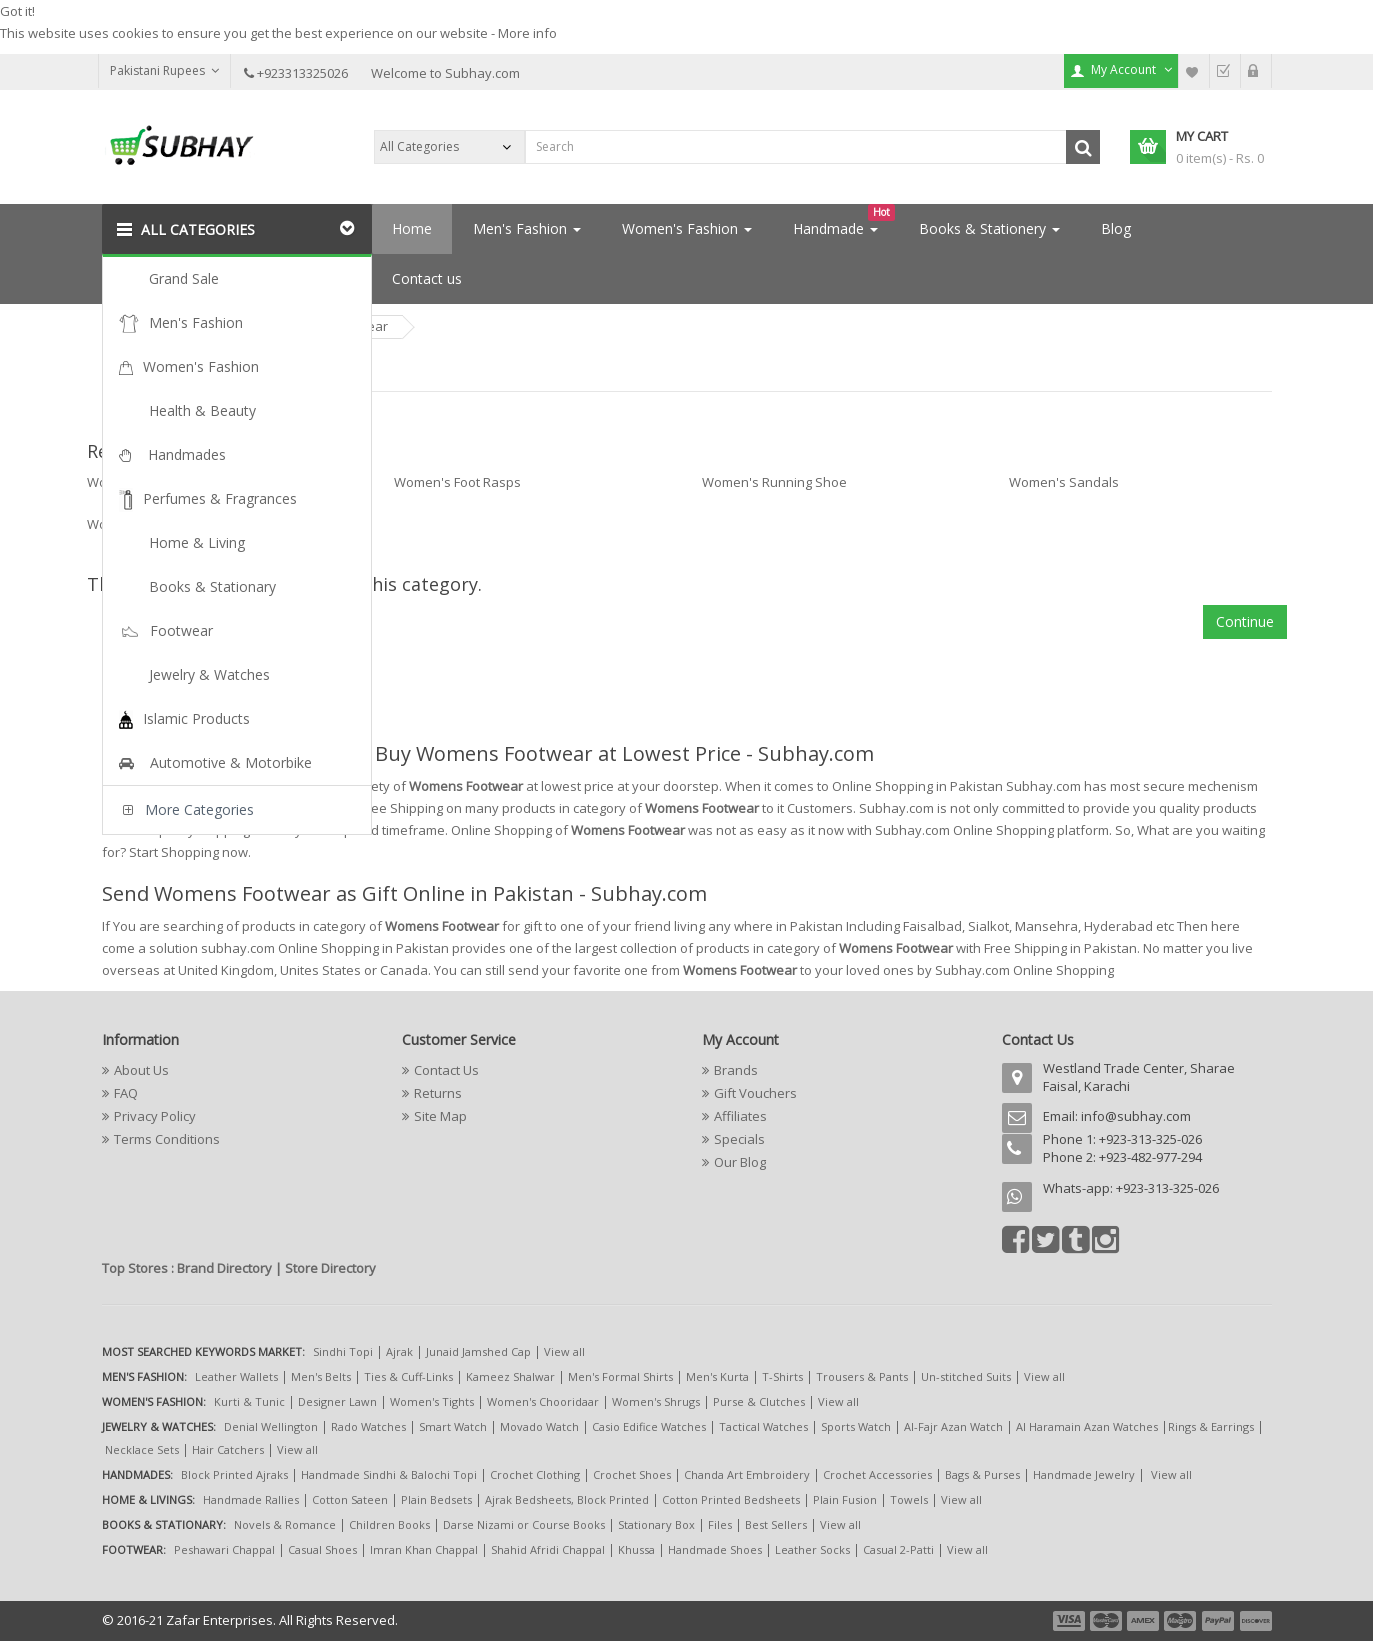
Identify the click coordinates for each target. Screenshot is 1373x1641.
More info (527, 33)
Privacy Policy (155, 1116)
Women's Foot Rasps (457, 482)
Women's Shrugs (656, 1401)
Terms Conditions (167, 1139)
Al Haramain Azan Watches (1087, 1426)
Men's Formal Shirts (620, 1376)
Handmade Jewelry (1084, 1474)
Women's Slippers (142, 524)
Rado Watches (368, 1426)
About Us (141, 1070)
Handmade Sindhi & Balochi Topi (389, 1474)
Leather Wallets (236, 1376)
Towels (909, 1499)
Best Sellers (776, 1524)
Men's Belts (321, 1376)
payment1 (1071, 1621)
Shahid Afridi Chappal (548, 1549)
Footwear (204, 326)
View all (564, 1351)
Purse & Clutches (759, 1401)
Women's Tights (432, 1401)
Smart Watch (453, 1426)
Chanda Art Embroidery (748, 1474)
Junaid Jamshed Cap (478, 1351)
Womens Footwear (331, 326)
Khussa (636, 1549)
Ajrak (399, 1351)
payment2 (1107, 1621)
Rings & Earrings (1211, 1426)
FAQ (126, 1093)
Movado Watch (539, 1426)
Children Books (389, 1524)
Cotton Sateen (350, 1499)
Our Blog (740, 1162)
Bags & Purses (982, 1474)
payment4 (1182, 1621)
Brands (736, 1070)
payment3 (1144, 1621)
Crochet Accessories (877, 1474)
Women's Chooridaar (543, 1401)
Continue (1245, 621)
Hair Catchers (228, 1449)
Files (720, 1524)
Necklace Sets (142, 1449)
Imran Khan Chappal (424, 1549)
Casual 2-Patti (898, 1549)
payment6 (1254, 1621)
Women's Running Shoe (774, 482)
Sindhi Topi (343, 1351)
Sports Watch (856, 1426)
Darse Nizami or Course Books (524, 1524)
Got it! (17, 11)
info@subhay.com (1136, 1116)
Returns (438, 1093)
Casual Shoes (322, 1549)
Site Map (440, 1116)
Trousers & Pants (862, 1376)
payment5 (1218, 1621)
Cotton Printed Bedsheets (731, 1499)
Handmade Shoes (715, 1549)
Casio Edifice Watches (649, 1426)
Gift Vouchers (755, 1093)
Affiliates (740, 1116)
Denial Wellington (271, 1426)
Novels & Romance (285, 1524)
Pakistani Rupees (164, 70)
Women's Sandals (1064, 482)
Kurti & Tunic (249, 1401)
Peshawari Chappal (224, 1549)
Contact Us (446, 1070)
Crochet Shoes (632, 1474)
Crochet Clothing (535, 1474)
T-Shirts (782, 1376)
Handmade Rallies (251, 1499)
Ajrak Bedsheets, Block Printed (567, 1499)
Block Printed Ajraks (234, 1474)
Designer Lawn (337, 1401)
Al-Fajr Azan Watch (953, 1426)
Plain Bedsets (436, 1499)
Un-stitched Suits (966, 1376)
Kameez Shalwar (510, 1376)
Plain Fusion (845, 1499)
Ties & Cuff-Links (408, 1376)
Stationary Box (656, 1524)
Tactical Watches (763, 1426)
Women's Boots (134, 482)
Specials (739, 1139)
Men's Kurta (717, 1376)
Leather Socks (812, 1549)
